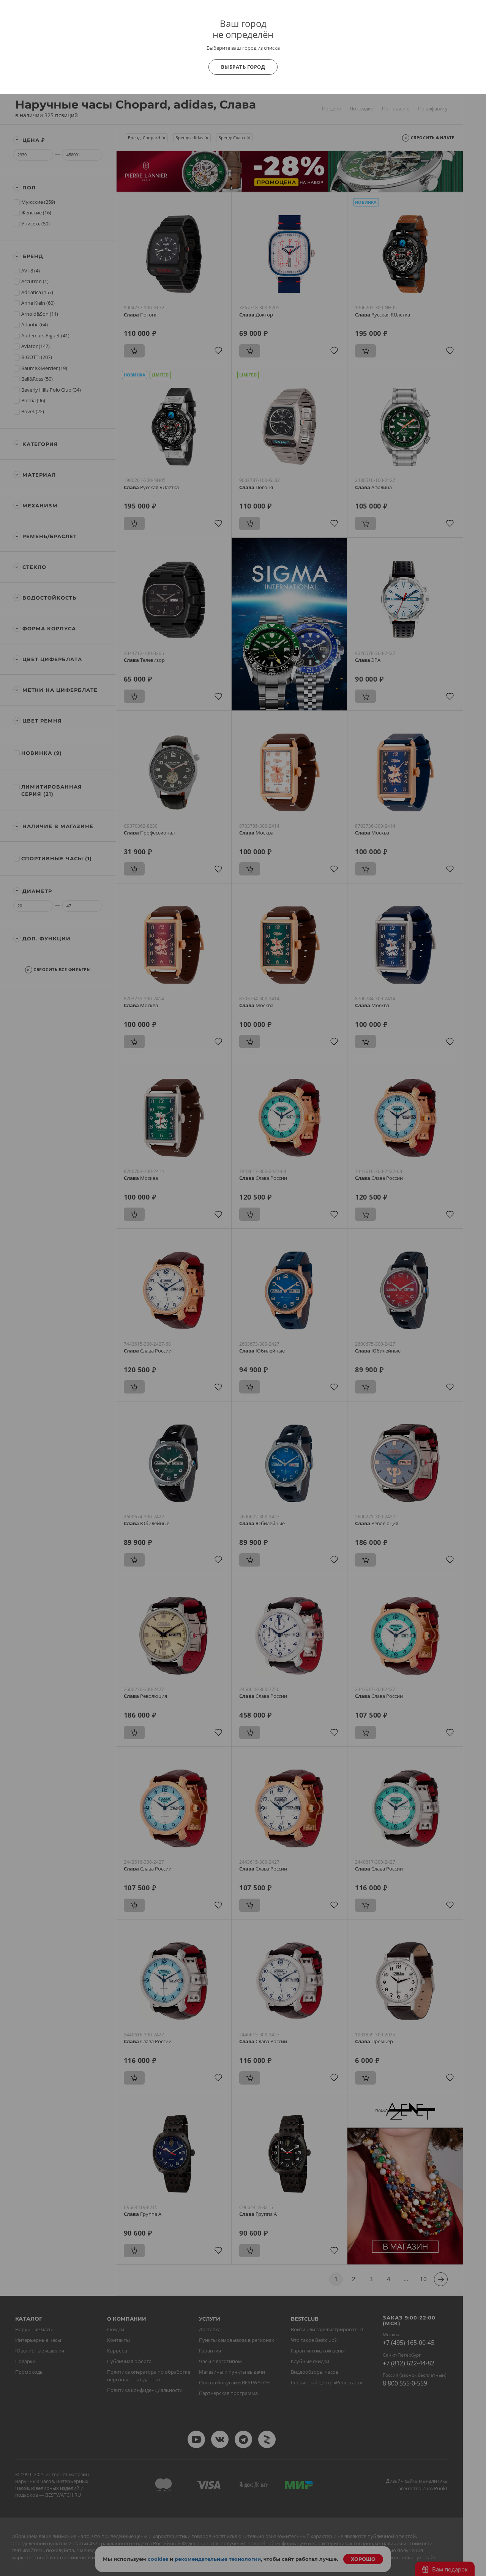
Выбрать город (243, 66)
